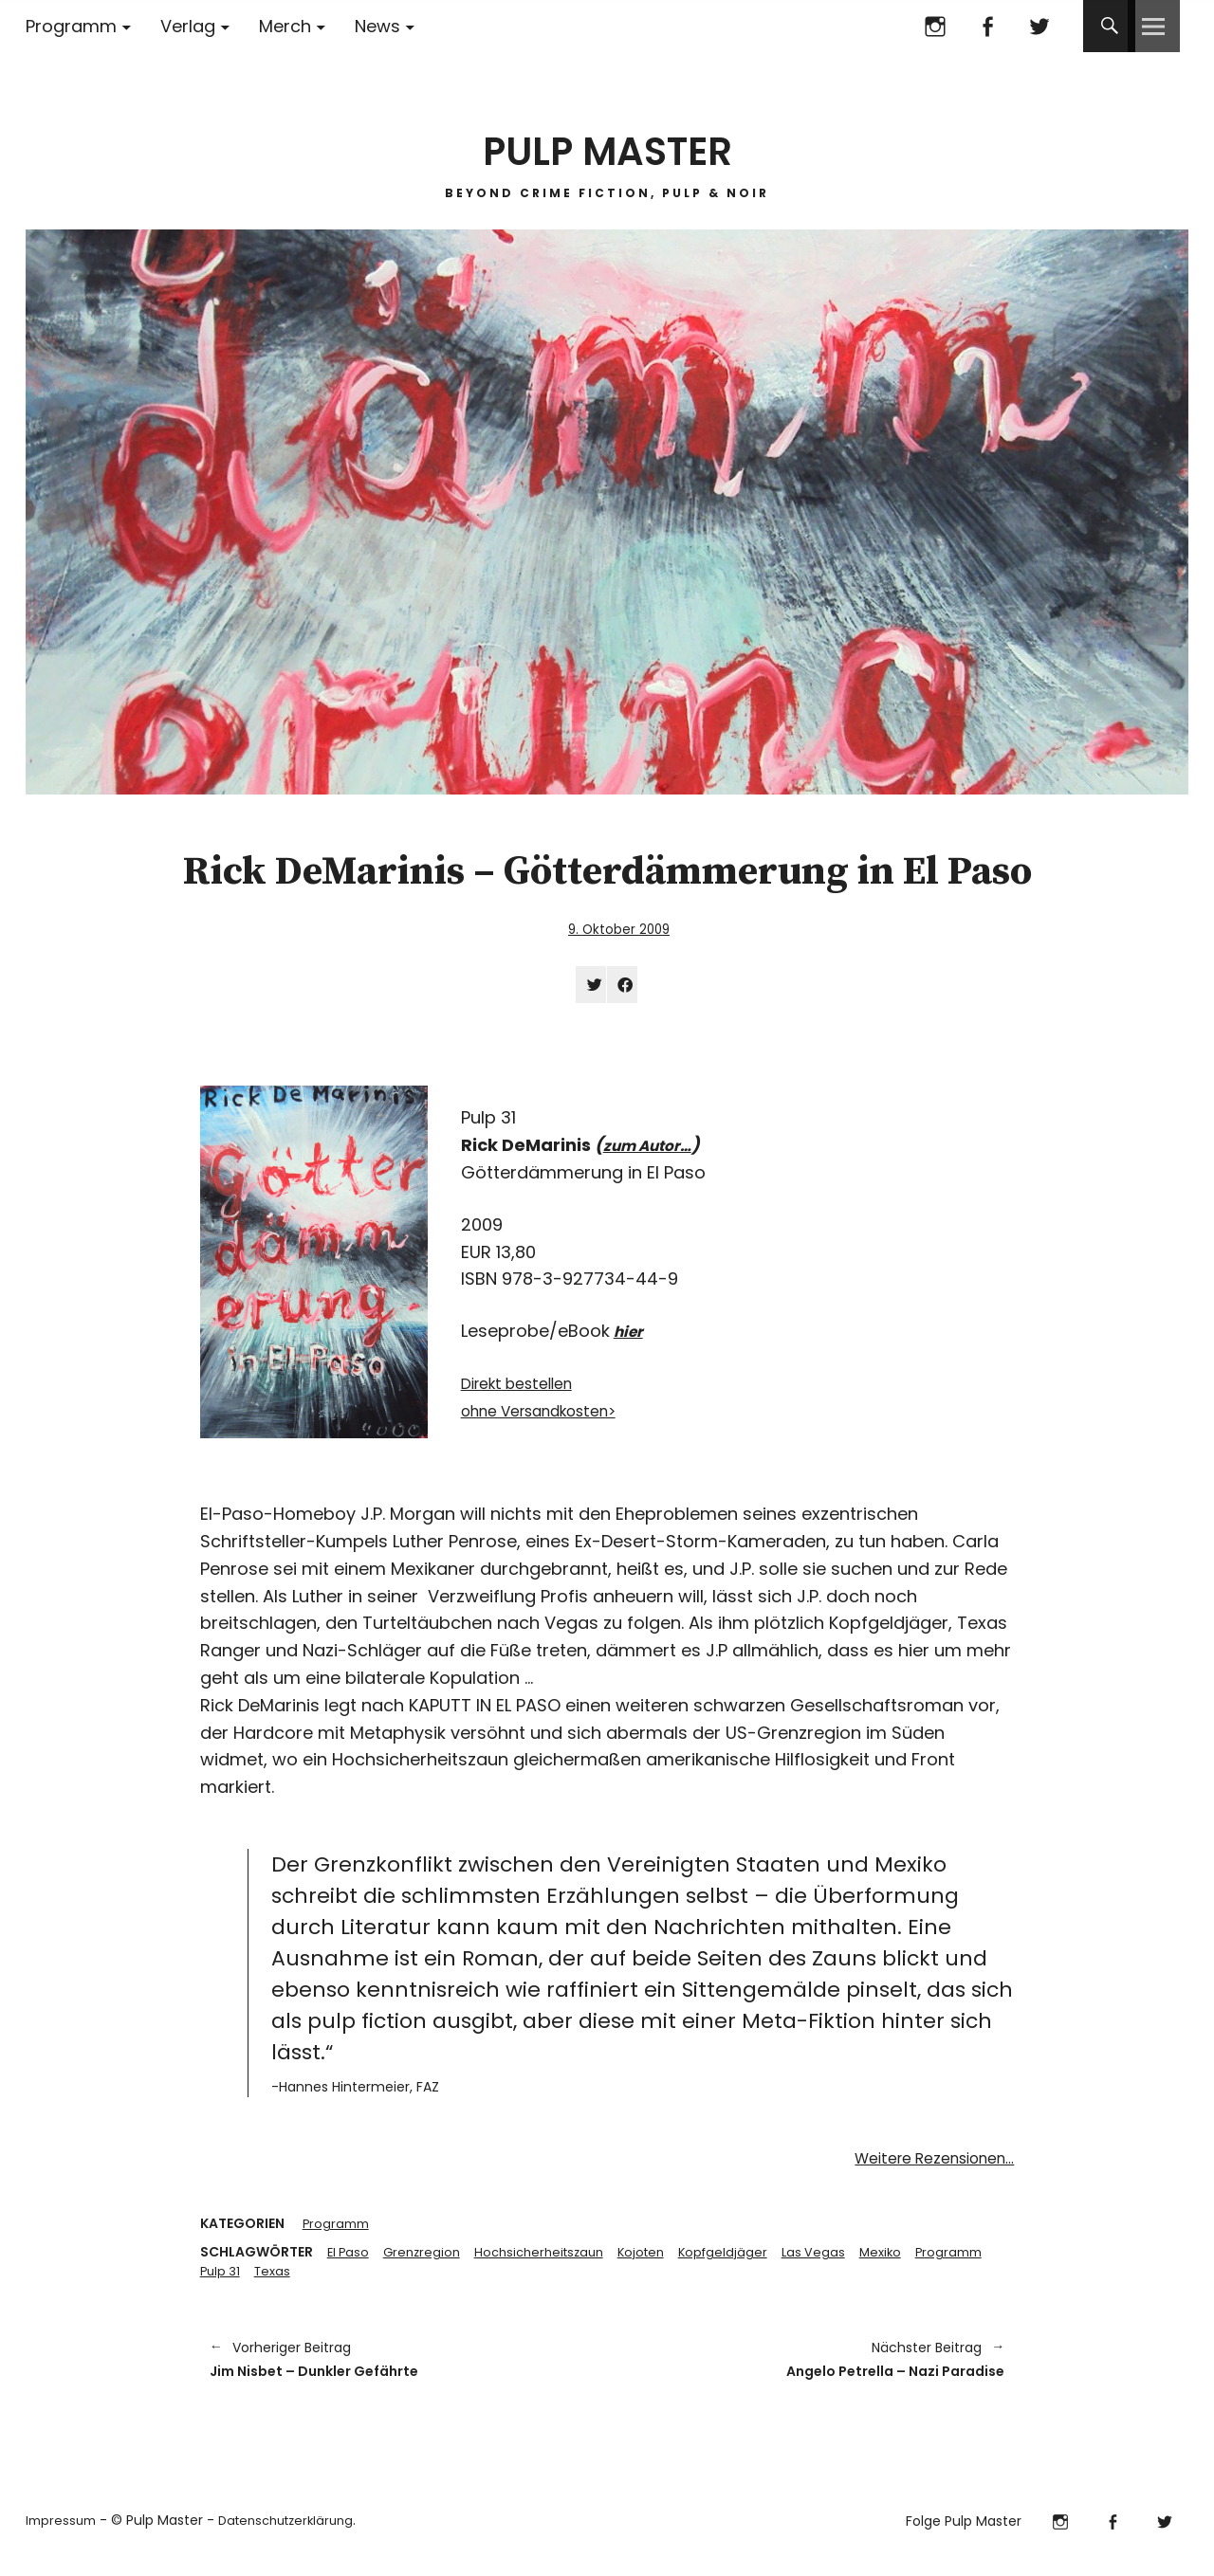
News (377, 26)
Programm (71, 26)
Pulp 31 (306, 2280)
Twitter (1039, 26)
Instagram (935, 26)
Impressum (63, 2535)
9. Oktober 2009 (619, 929)
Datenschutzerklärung (296, 2535)
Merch (285, 26)
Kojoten (659, 2260)
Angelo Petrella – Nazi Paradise (815, 2372)
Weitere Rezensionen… (921, 2164)
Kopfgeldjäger (744, 2260)
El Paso (349, 2260)
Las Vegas (837, 2260)
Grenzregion (426, 2260)
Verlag (187, 26)
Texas (361, 2280)
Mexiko (906, 2260)
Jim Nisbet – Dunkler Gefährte (399, 2372)
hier (631, 1337)
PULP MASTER (607, 142)
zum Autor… (655, 1151)
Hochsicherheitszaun (550, 2260)
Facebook (987, 26)
